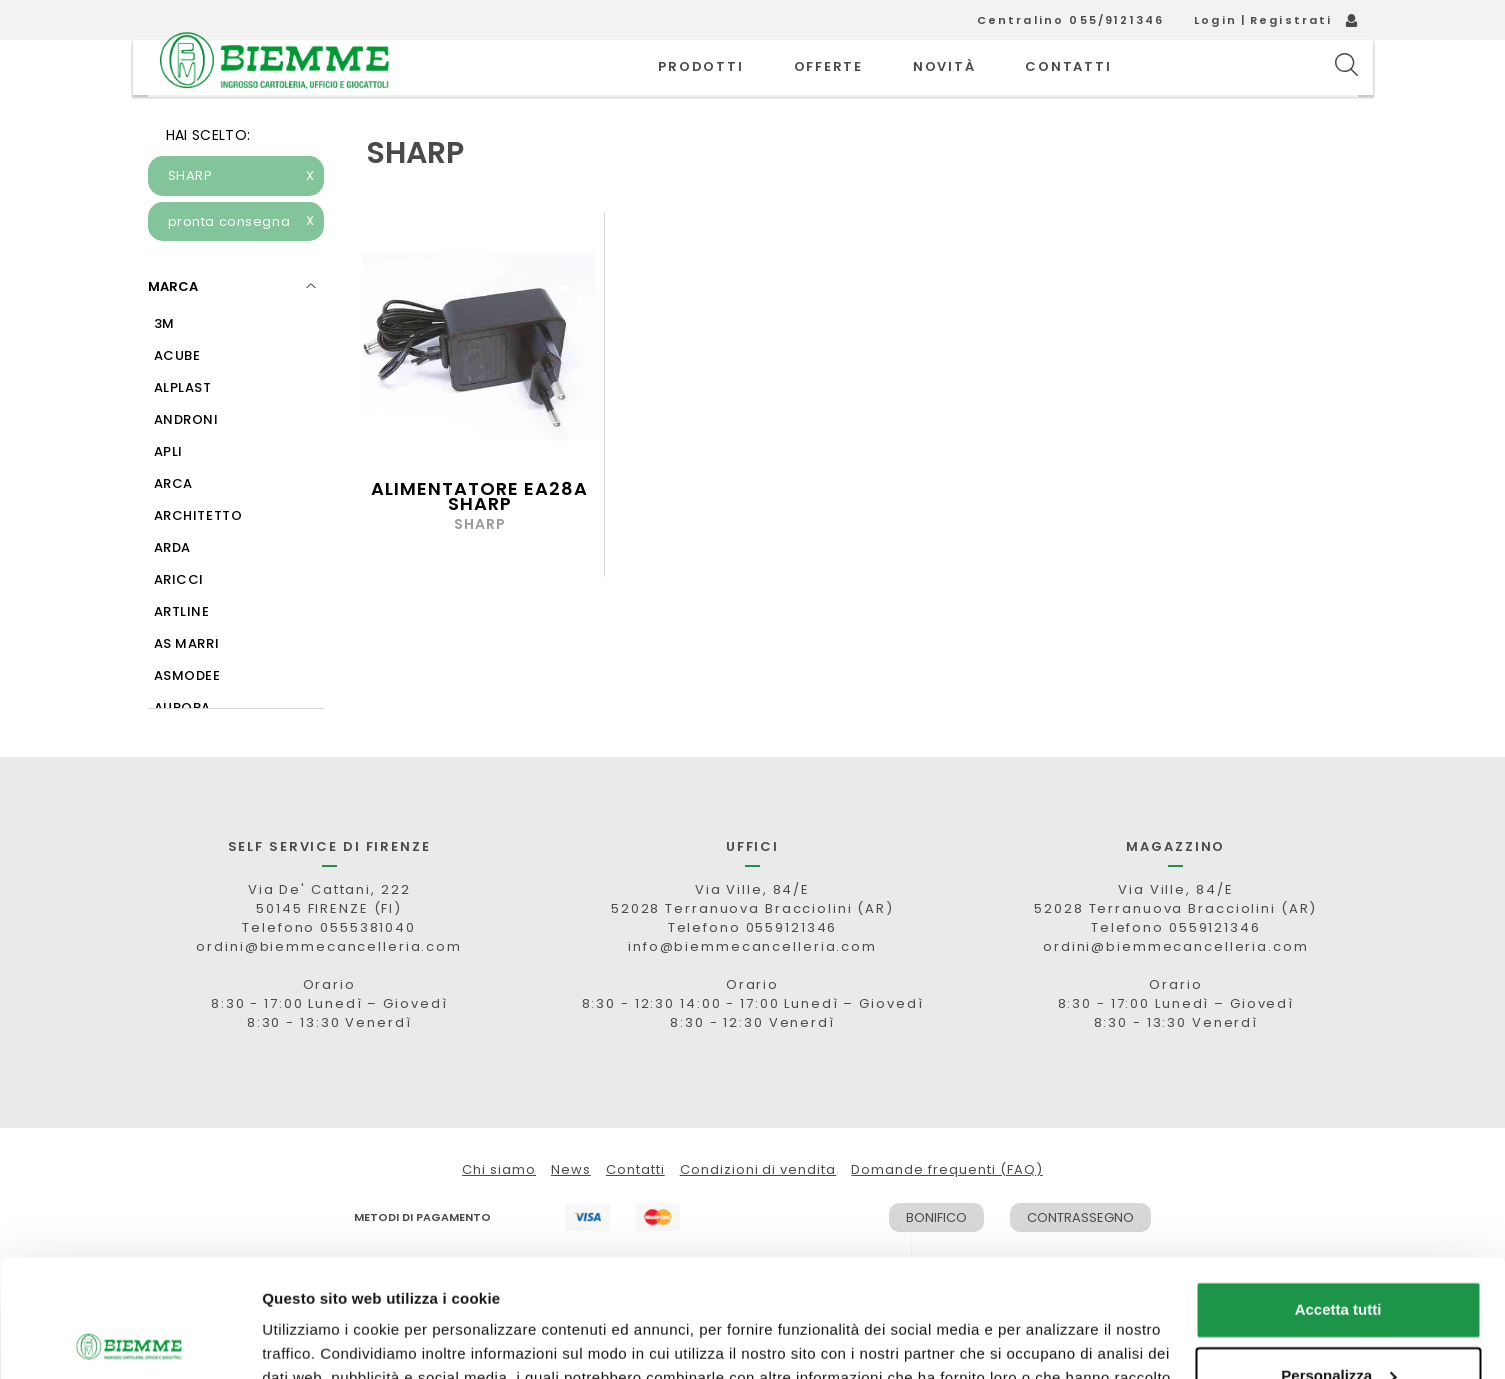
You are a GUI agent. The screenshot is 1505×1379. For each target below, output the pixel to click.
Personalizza (1338, 1257)
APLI (168, 496)
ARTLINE (182, 656)
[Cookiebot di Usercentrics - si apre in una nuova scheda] (129, 1340)
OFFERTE (828, 89)
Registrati (1291, 20)
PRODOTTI (700, 89)
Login (1215, 20)
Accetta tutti (1338, 1192)
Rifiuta (1338, 1323)
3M (164, 368)
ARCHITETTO (198, 560)
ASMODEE (187, 720)
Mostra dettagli (316, 1339)
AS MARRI (187, 688)
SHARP (241, 221)
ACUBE (177, 400)
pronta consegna (241, 267)
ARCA (173, 528)
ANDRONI (186, 464)
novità (944, 89)
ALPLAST (183, 432)
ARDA (172, 592)
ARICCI (179, 624)
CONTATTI (1068, 89)
